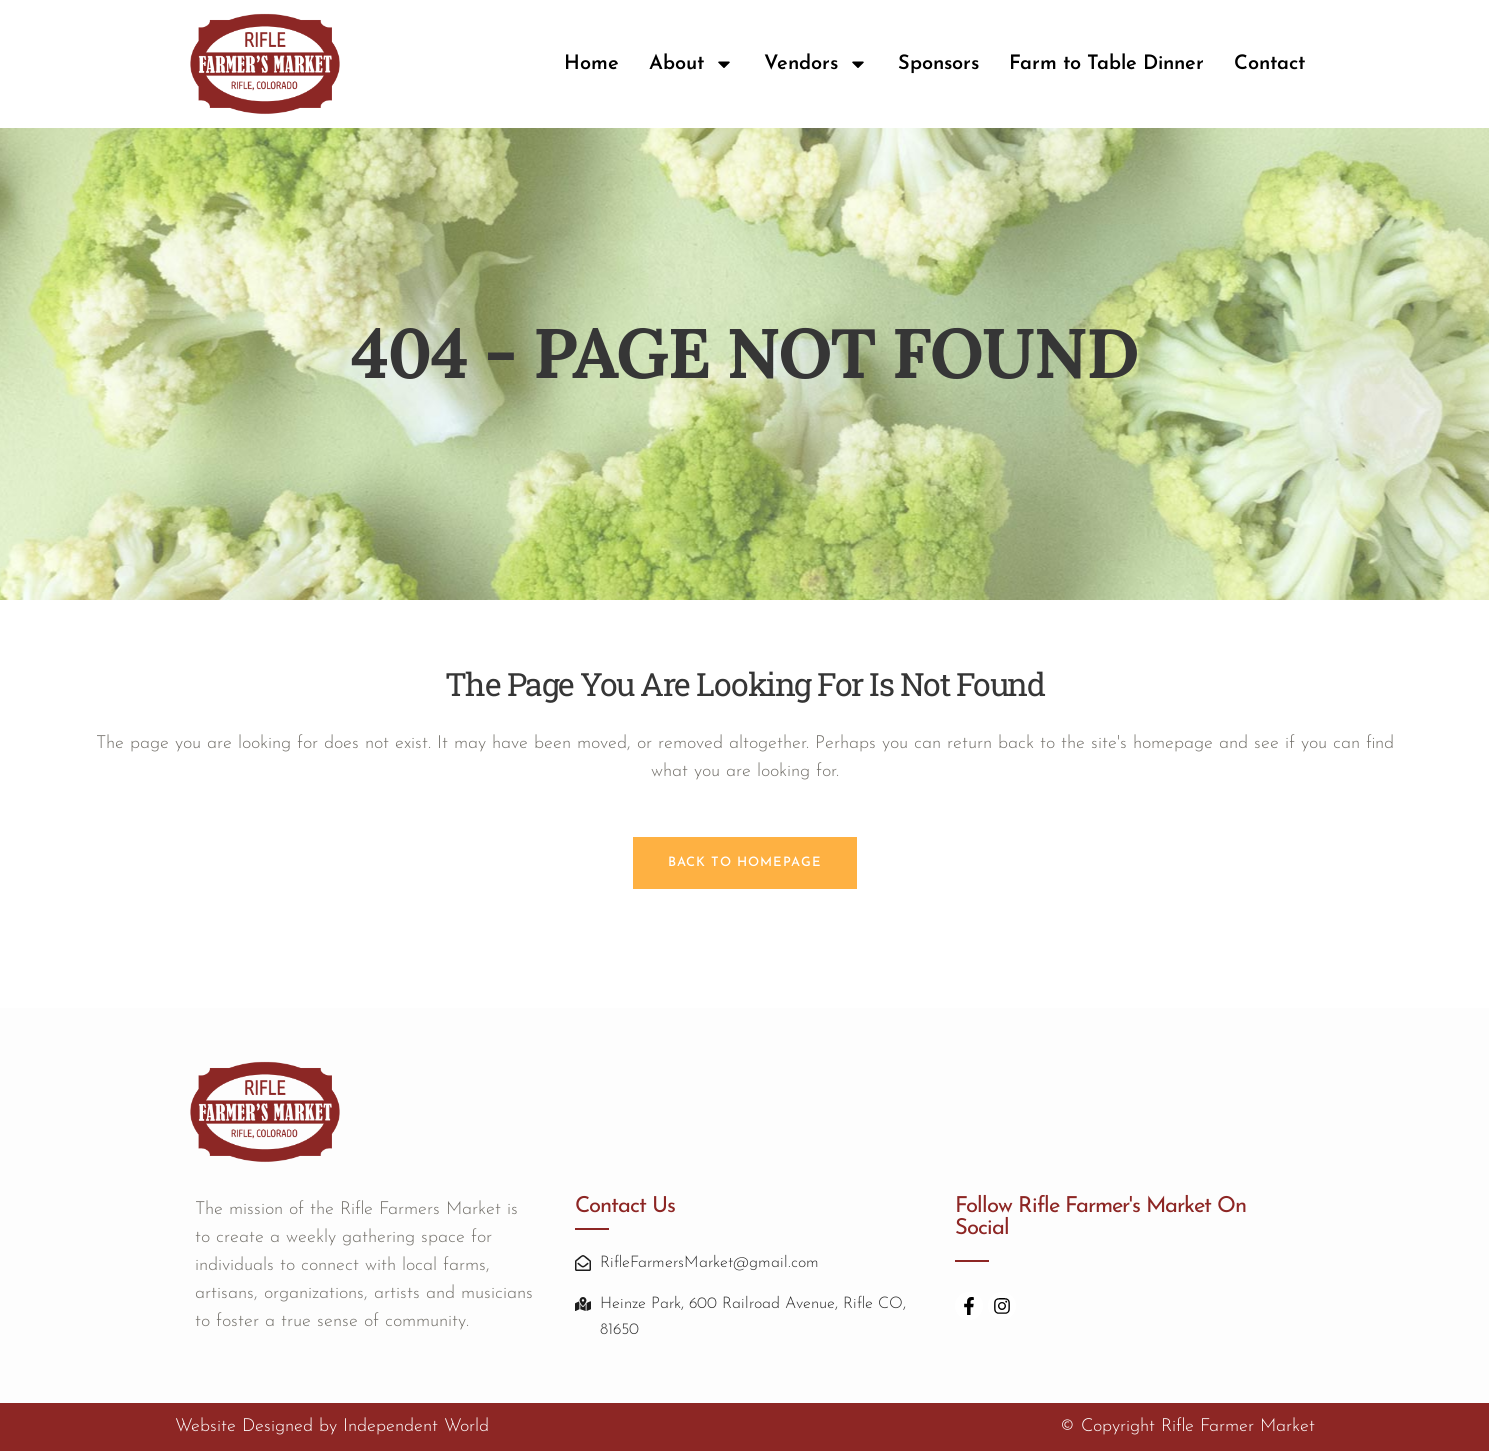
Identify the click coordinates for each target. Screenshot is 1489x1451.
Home (591, 64)
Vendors (816, 64)
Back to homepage (745, 862)
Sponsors (938, 64)
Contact (1269, 64)
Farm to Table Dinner (1106, 64)
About (691, 64)
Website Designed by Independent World (332, 1426)
